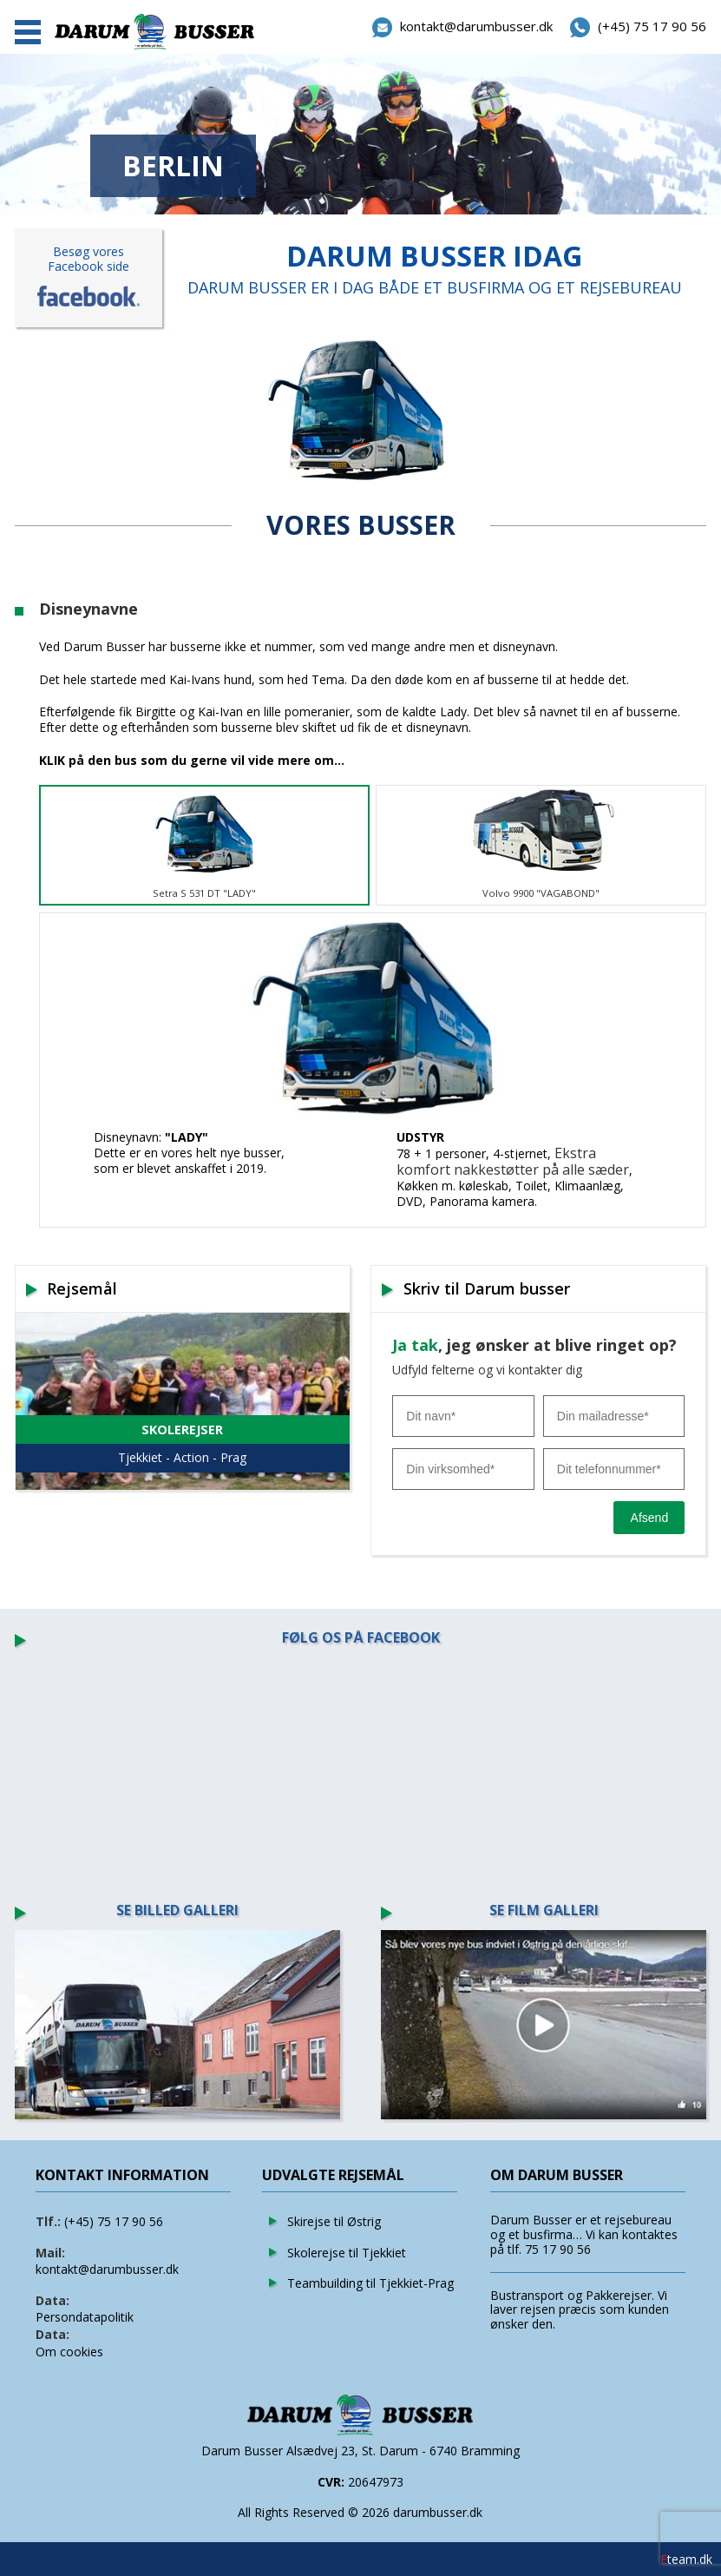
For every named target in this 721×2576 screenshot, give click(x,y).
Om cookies (69, 2351)
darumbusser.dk (437, 2512)
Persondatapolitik (85, 2317)
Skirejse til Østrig (334, 2221)
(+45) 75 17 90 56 (113, 2221)
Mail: (50, 2252)
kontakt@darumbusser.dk (107, 2269)
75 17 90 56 (558, 2249)
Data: (52, 2300)
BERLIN (173, 165)
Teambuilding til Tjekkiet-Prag (370, 2283)
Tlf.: (48, 2221)
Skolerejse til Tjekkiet (346, 2252)
